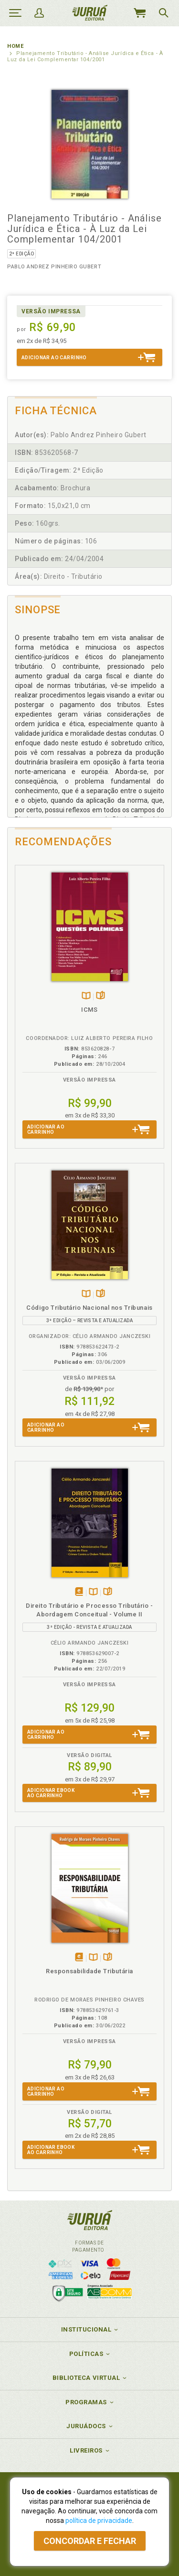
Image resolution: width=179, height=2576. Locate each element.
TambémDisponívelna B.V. (86, 996)
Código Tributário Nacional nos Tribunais (89, 1307)
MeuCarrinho (139, 12)
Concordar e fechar (89, 2541)
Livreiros (86, 2450)
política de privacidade (98, 2520)
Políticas (86, 2353)
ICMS (89, 1009)
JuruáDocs (86, 2426)
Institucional (86, 2329)
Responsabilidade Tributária (89, 1971)
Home (15, 46)
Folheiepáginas (100, 996)
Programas (86, 2402)
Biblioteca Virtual (86, 2377)
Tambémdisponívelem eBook (79, 1592)
